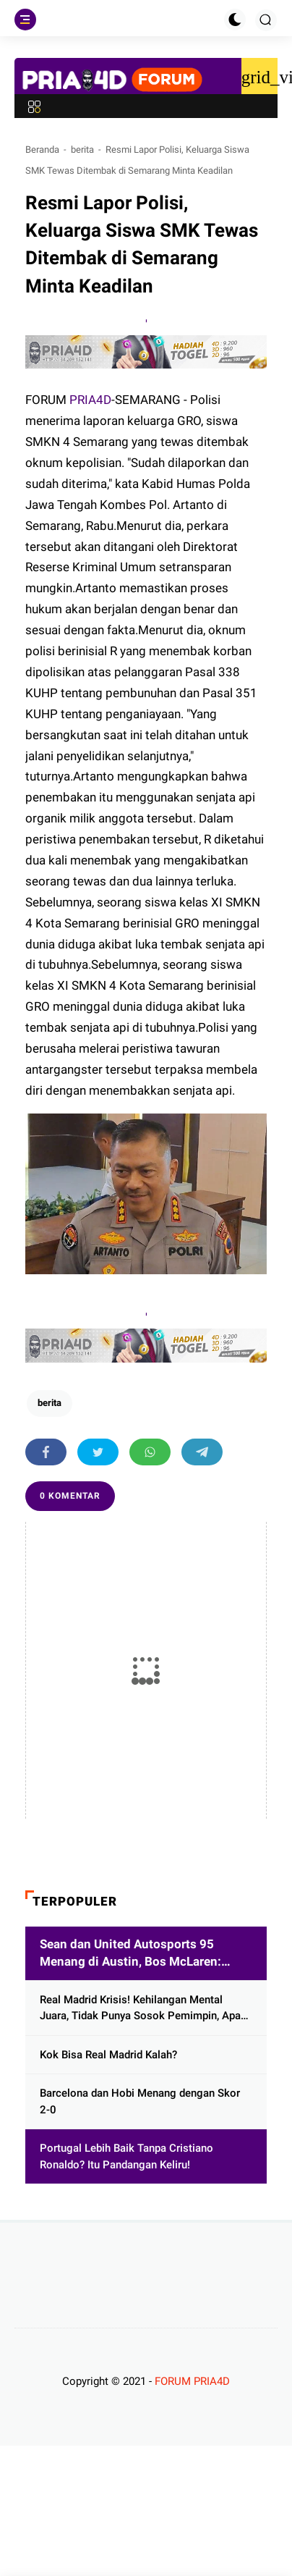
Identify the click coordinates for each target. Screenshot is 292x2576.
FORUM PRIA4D (192, 2381)
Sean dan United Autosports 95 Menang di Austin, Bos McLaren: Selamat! (130, 1954)
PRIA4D (90, 399)
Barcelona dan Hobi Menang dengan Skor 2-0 (140, 2101)
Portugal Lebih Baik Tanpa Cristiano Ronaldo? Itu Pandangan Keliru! (126, 2156)
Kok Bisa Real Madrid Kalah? (108, 2054)
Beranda (42, 149)
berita (82, 149)
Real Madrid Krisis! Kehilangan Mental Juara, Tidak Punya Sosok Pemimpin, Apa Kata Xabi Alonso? (140, 2008)
